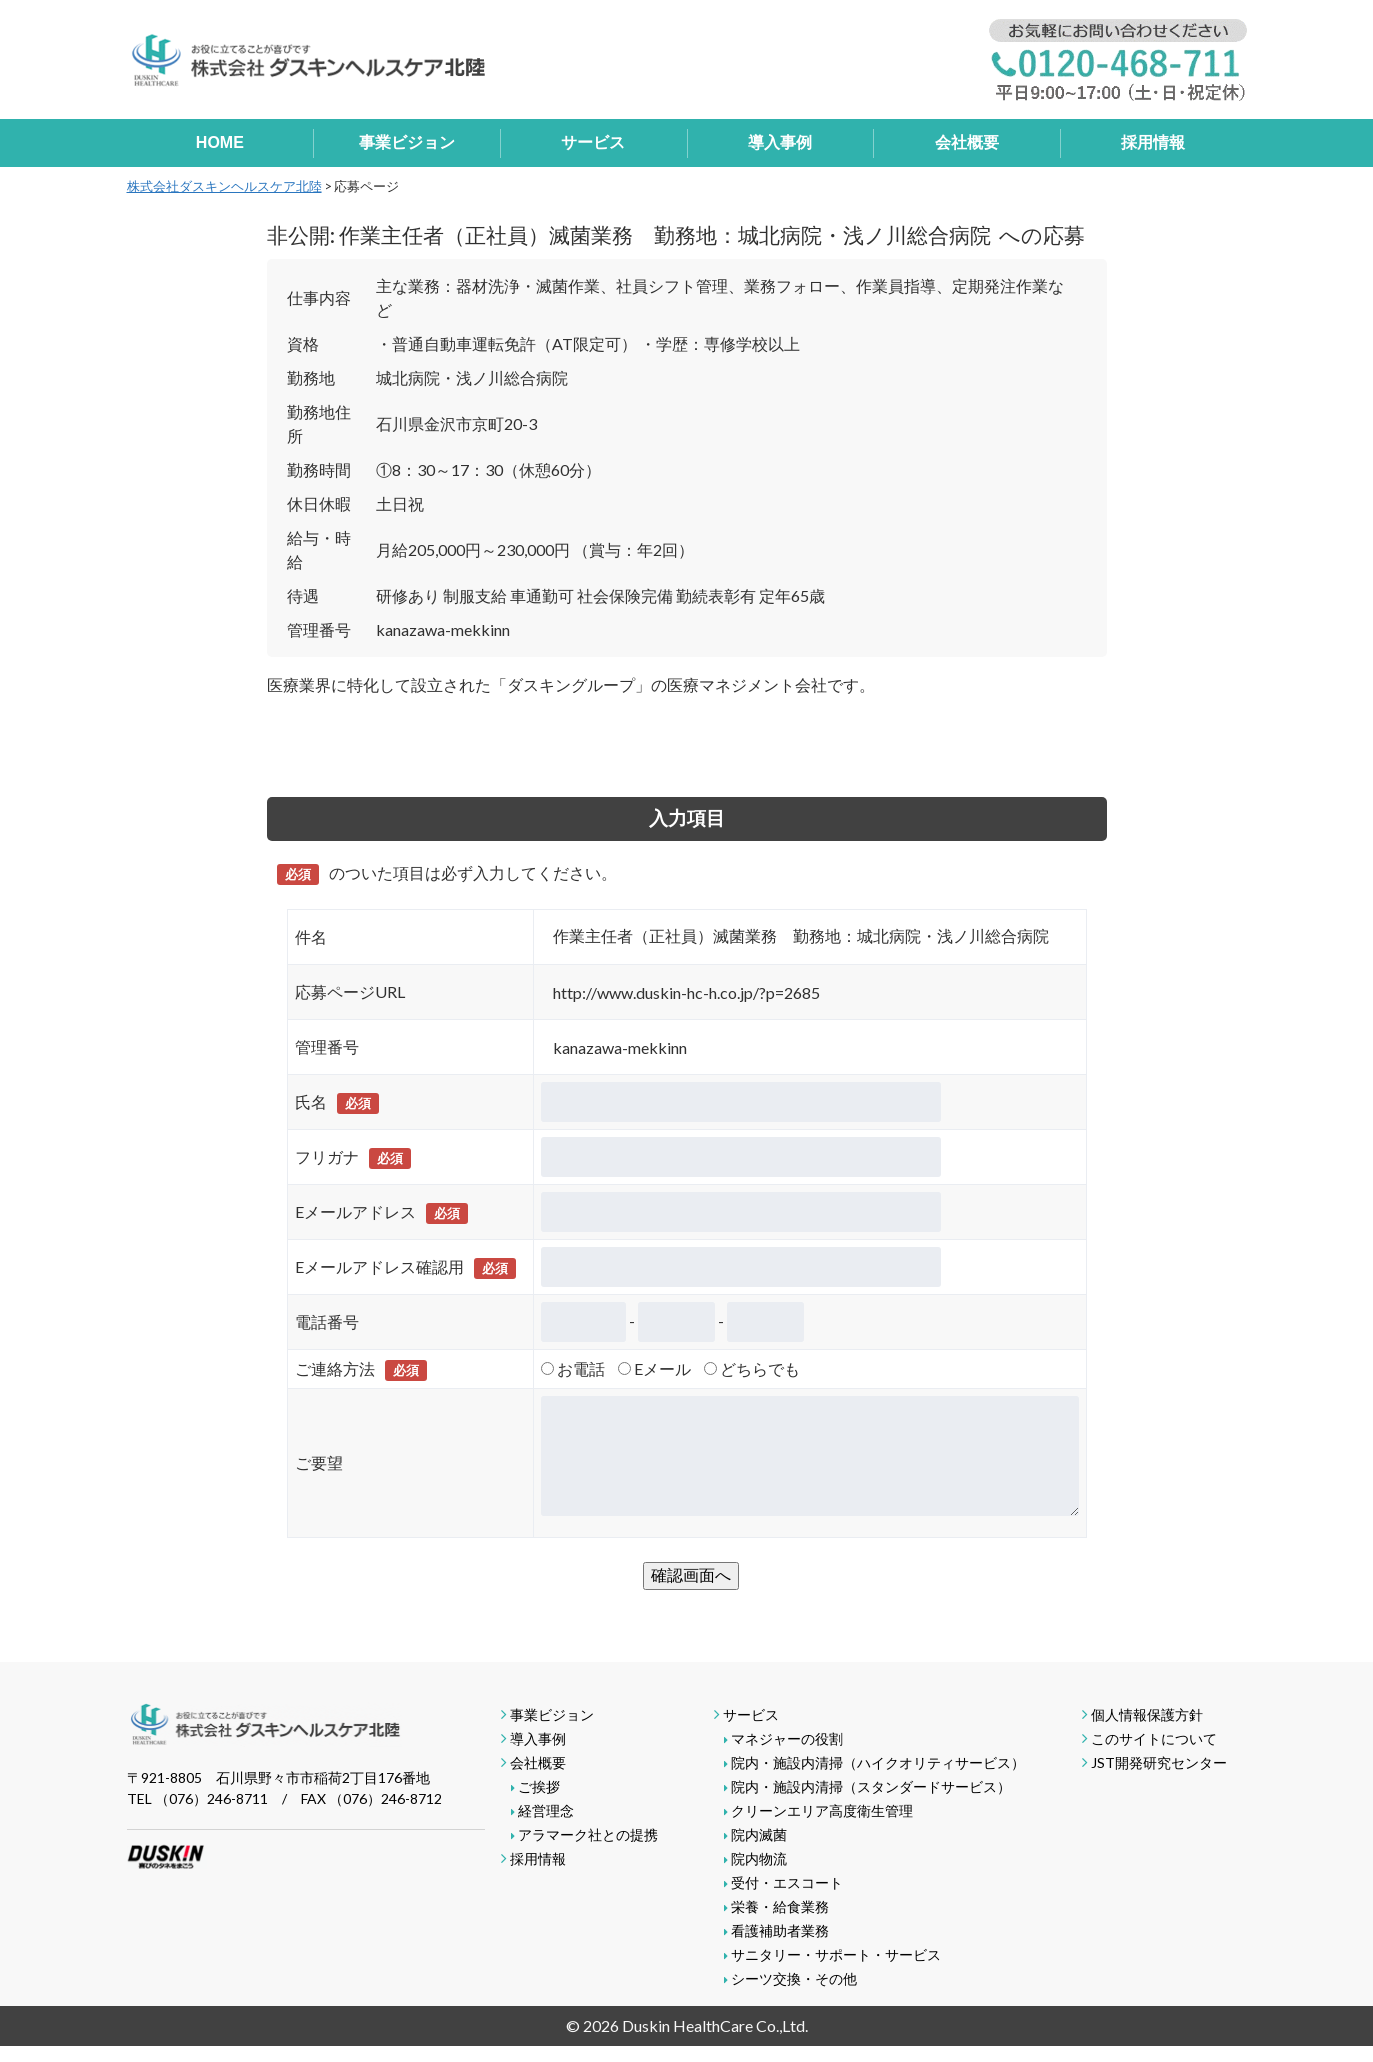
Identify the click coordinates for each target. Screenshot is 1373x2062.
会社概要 (967, 142)
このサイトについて (1154, 1738)
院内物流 (759, 1858)
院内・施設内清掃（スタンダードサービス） (871, 1786)
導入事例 (780, 142)
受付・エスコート (787, 1882)
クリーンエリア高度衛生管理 (822, 1810)
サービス (593, 142)
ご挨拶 (539, 1786)
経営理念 (546, 1810)
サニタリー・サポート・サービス (836, 1954)
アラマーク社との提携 (588, 1834)
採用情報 (1153, 142)
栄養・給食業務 (780, 1906)
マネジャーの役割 (787, 1738)
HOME (220, 142)
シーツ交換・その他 (794, 1978)
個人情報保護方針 (1147, 1714)
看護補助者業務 (780, 1930)
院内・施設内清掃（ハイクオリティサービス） (878, 1762)
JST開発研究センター (1159, 1762)
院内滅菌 (759, 1834)
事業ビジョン (407, 142)
